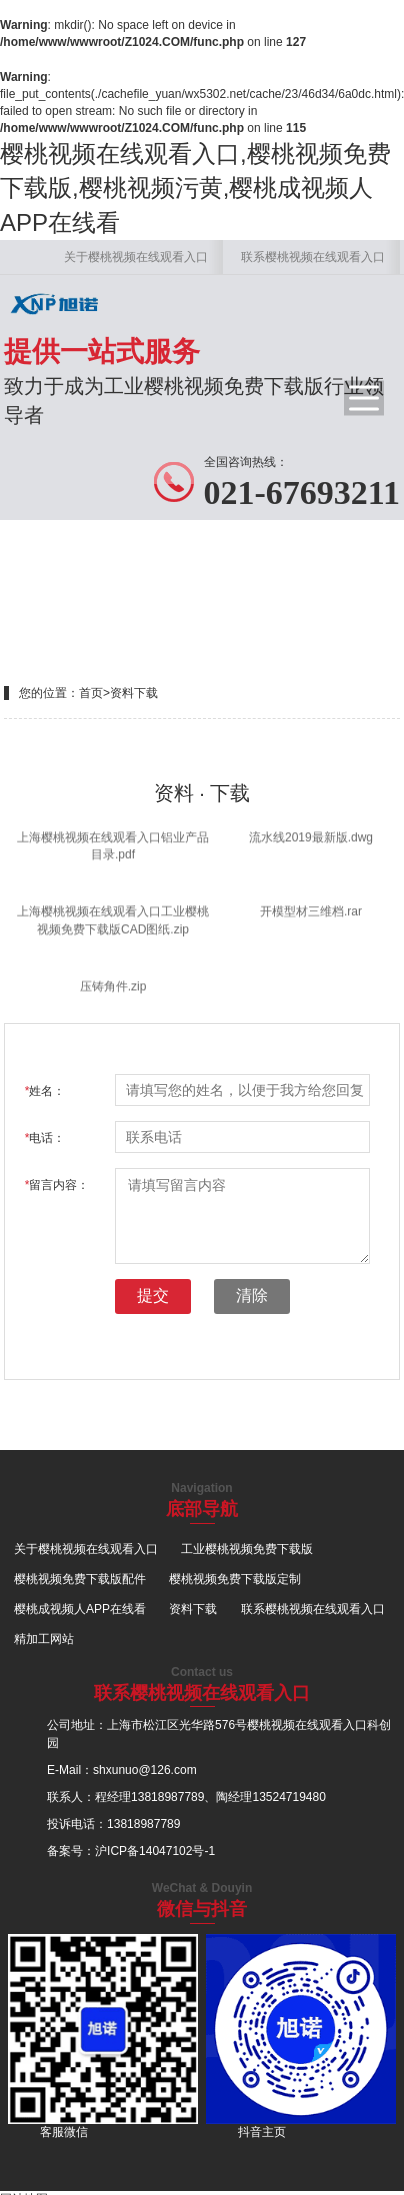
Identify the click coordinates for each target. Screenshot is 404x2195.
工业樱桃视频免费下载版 (247, 1549)
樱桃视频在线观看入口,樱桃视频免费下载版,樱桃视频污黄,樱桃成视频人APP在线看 (195, 188)
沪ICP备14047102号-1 (155, 1851)
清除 (252, 1295)
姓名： (45, 1091)
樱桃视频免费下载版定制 (235, 1579)
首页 (91, 693)
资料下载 (134, 693)
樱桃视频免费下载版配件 (80, 1579)
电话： (45, 1138)
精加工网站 (44, 1639)
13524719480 (288, 1797)
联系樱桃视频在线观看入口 (313, 257)
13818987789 (167, 1797)
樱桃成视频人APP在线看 (80, 1609)
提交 (153, 1295)
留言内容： (57, 1185)
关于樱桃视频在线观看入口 (136, 257)
